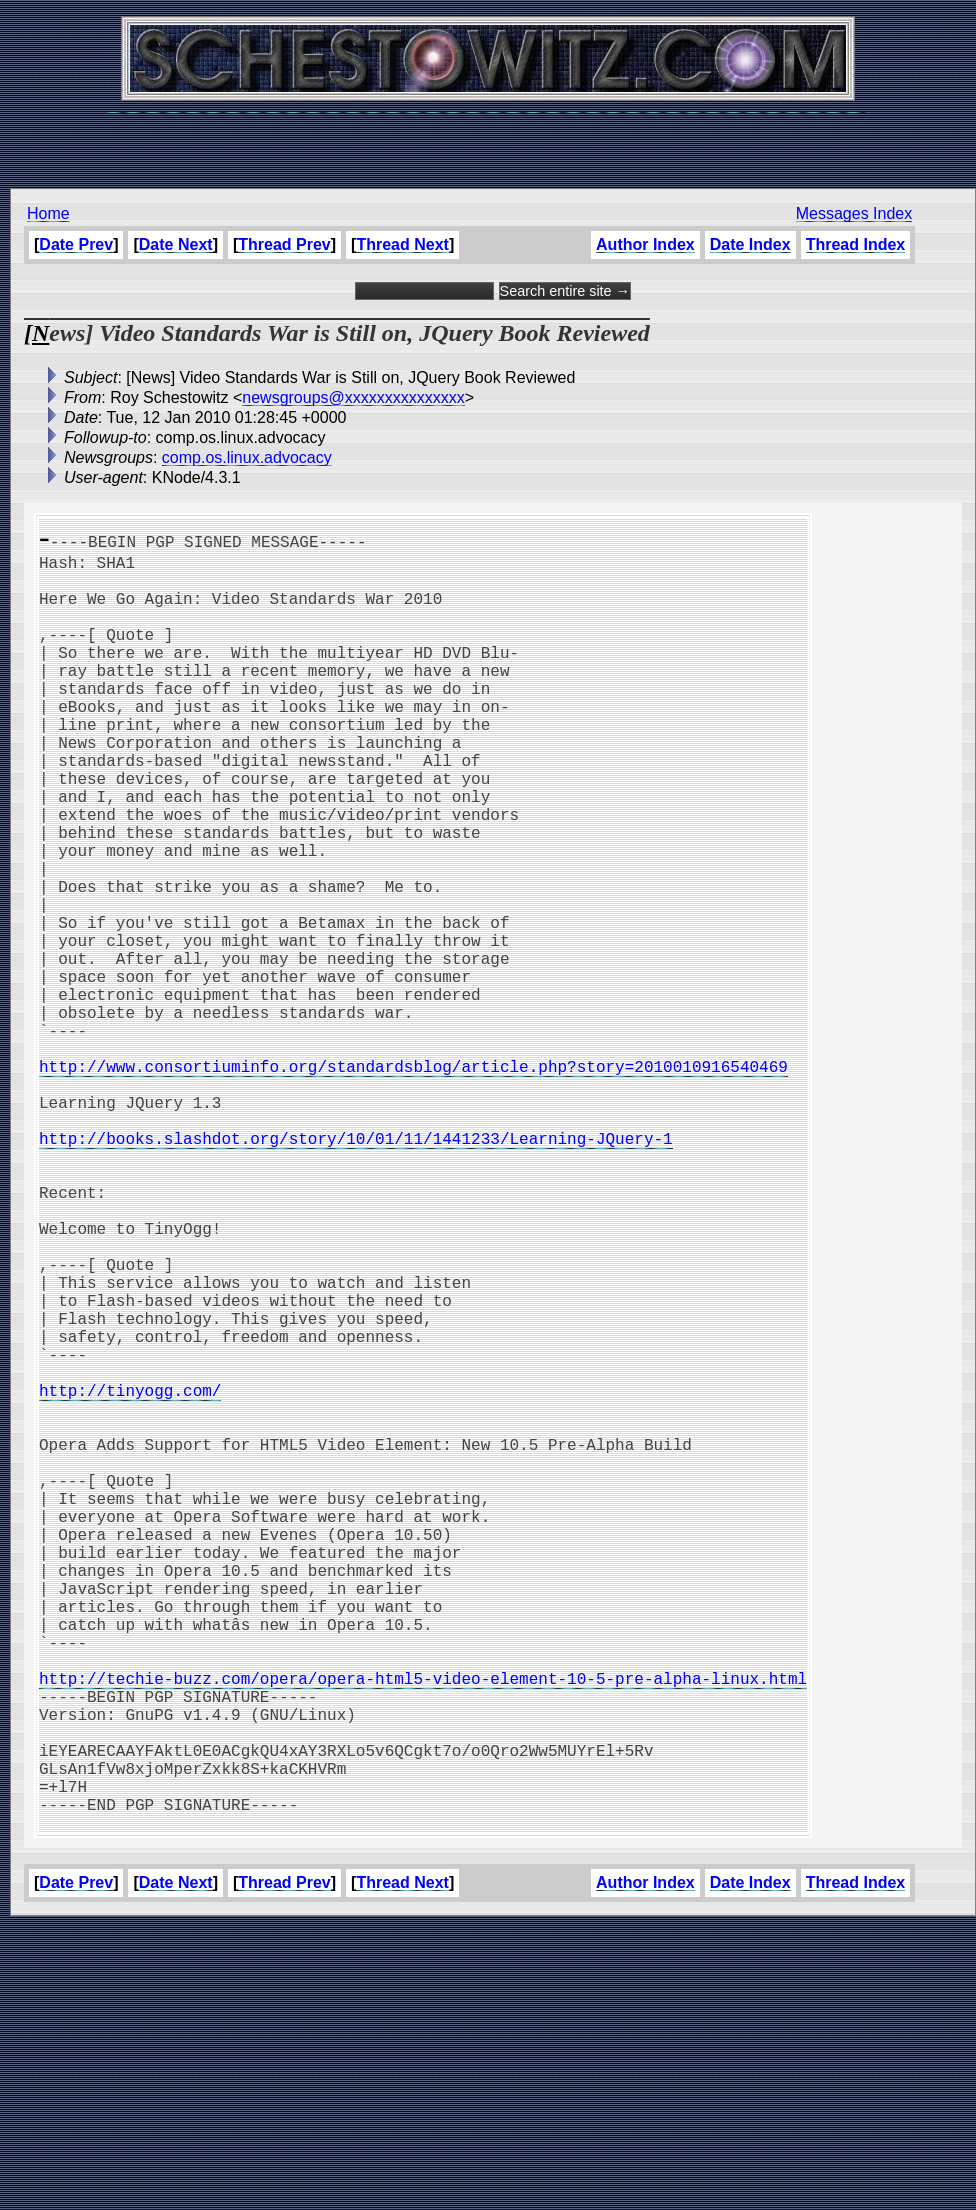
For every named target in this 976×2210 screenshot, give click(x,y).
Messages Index (854, 213)
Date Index (750, 244)
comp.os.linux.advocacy (247, 457)
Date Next (176, 244)
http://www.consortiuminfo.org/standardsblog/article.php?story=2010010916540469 (413, 1182)
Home (48, 213)
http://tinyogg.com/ (130, 1578)
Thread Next (402, 244)
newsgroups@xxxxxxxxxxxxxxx (353, 397)
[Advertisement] (488, 140)
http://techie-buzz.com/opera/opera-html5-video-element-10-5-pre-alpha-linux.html (423, 1930)
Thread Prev (284, 244)
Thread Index (856, 244)
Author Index (645, 244)
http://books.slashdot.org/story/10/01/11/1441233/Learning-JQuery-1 (356, 1270)
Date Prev (76, 244)
